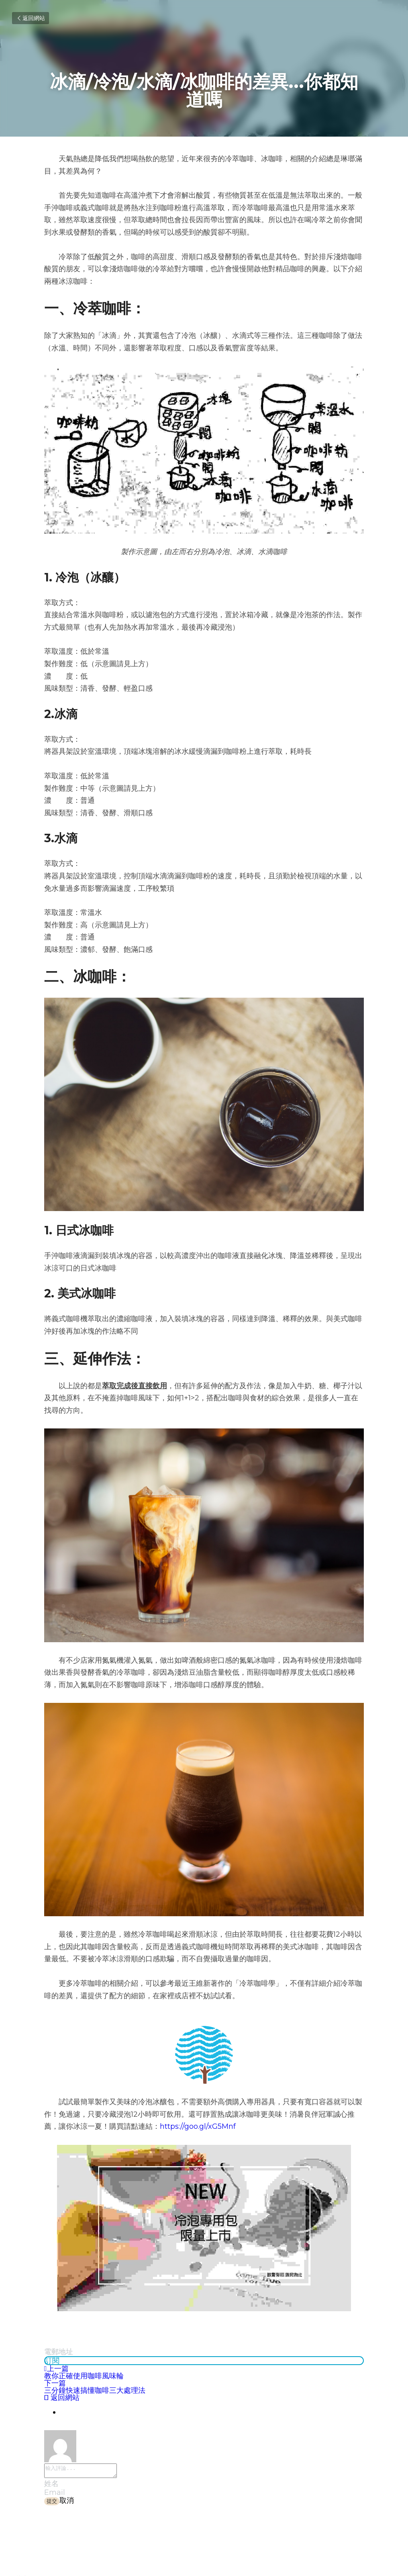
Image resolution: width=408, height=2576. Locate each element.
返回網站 (30, 18)
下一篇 (55, 2383)
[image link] (204, 2055)
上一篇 (56, 2368)
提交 (52, 2503)
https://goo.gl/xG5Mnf (198, 2126)
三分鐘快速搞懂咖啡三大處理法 (94, 2390)
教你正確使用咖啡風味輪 (84, 2375)
